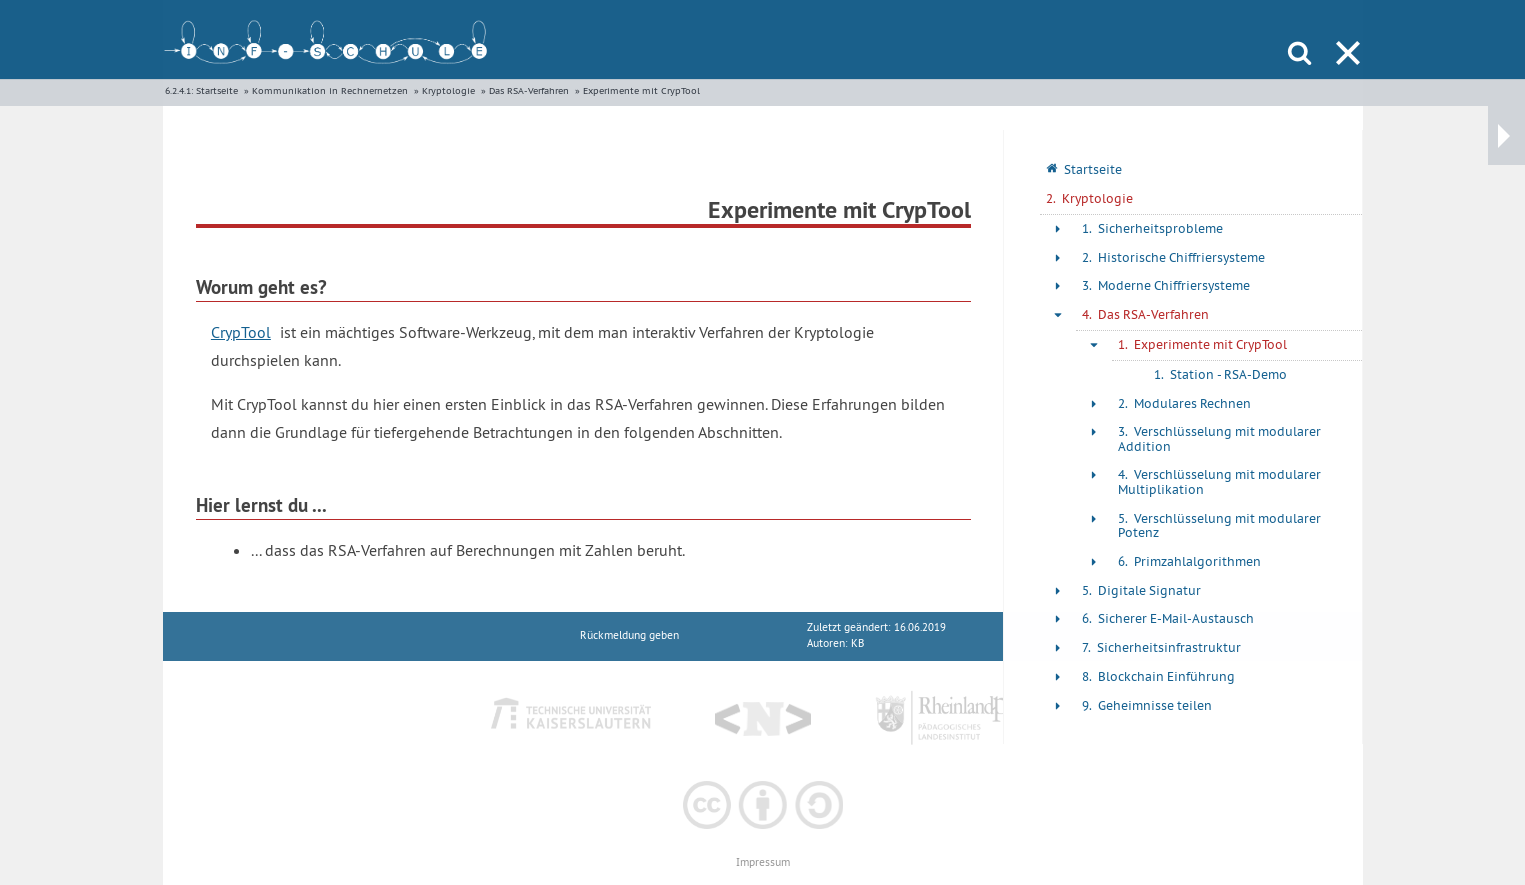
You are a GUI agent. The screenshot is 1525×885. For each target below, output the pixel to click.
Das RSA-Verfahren (529, 90)
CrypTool (241, 332)
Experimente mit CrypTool (641, 90)
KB (857, 643)
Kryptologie (448, 90)
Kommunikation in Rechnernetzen (330, 90)
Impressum (763, 862)
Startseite (217, 90)
